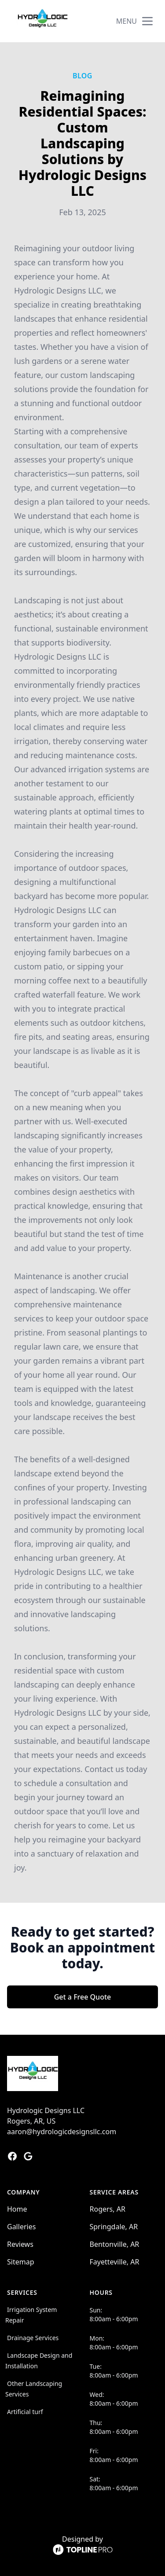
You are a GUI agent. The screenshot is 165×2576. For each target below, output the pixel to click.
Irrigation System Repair (31, 2314)
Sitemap (20, 2262)
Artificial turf (25, 2411)
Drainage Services (33, 2338)
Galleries (21, 2226)
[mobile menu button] (147, 21)
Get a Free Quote (82, 1997)
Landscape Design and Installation (38, 2360)
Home (17, 2209)
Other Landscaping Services (33, 2388)
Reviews (20, 2244)
